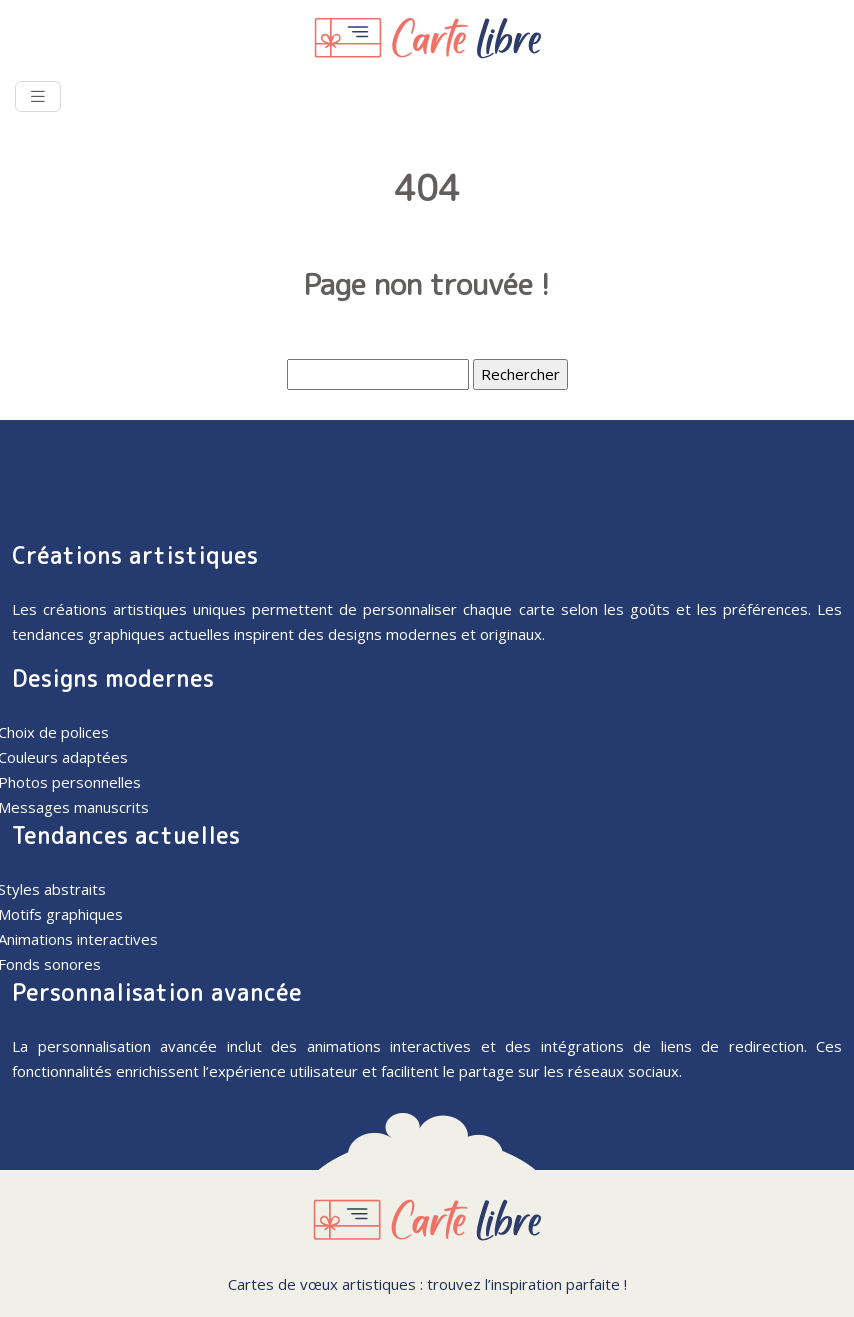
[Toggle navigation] (38, 96)
